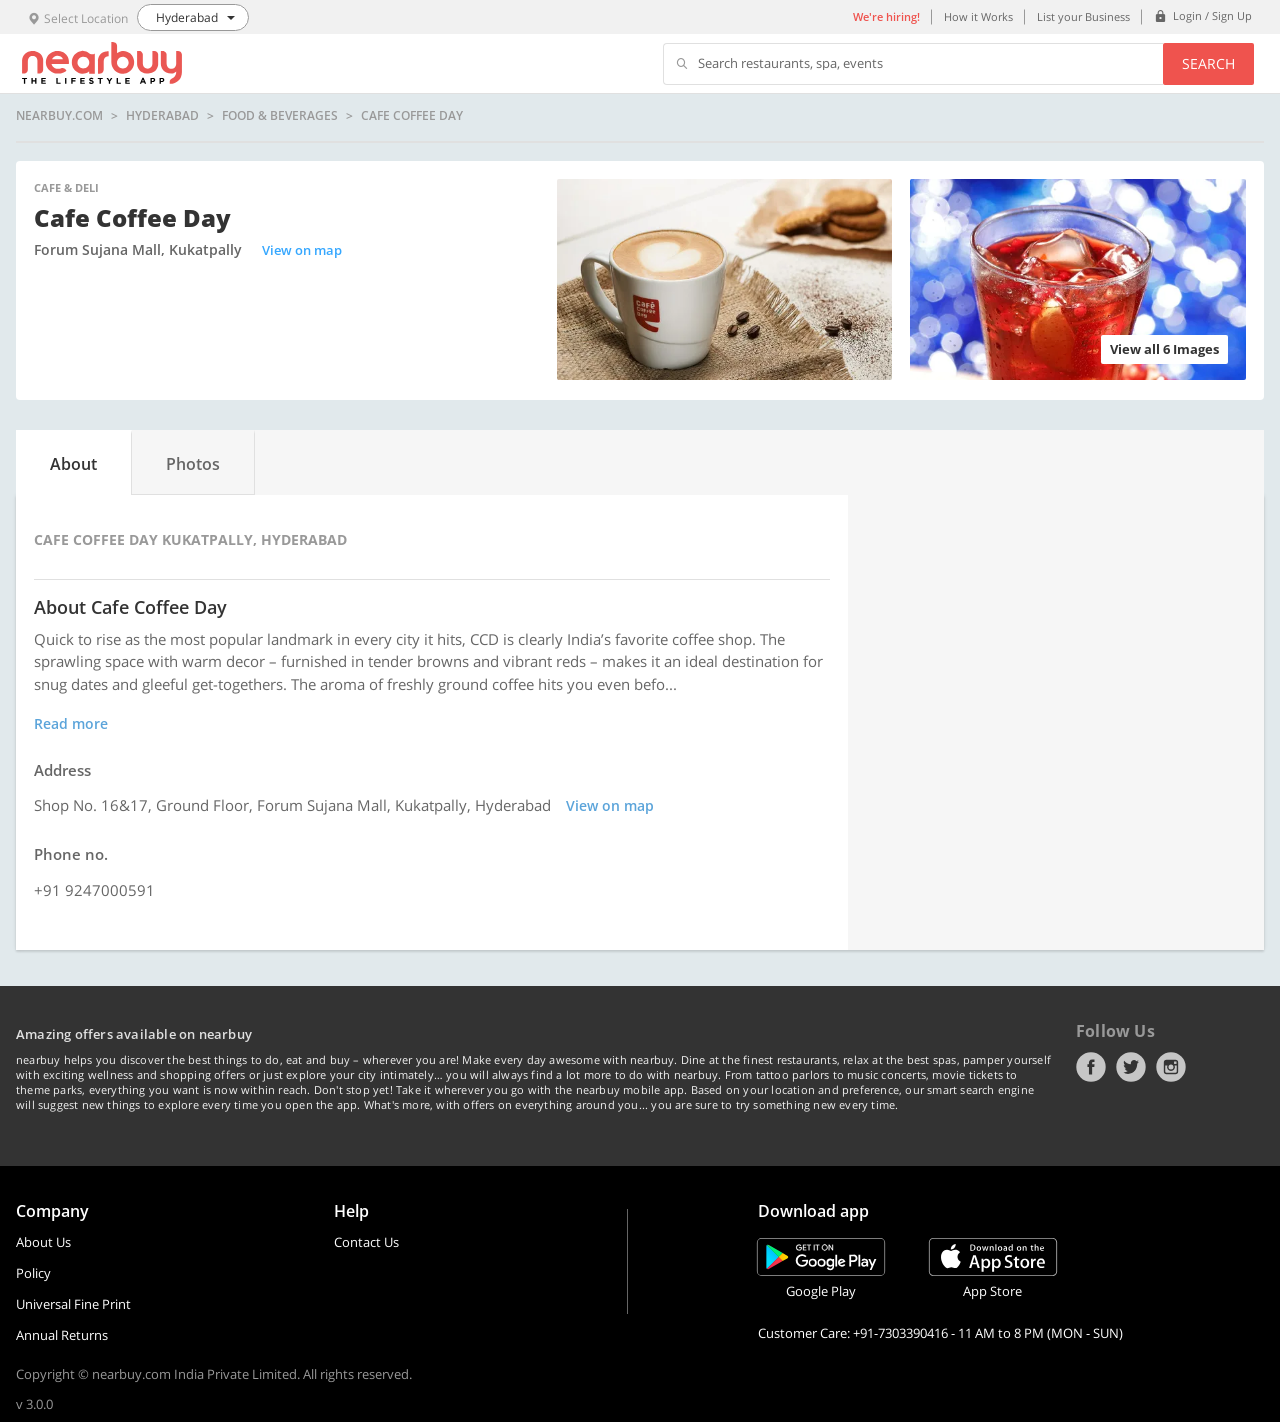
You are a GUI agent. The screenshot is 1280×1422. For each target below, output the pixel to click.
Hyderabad (162, 116)
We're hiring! (886, 16)
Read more (71, 723)
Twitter (1131, 1067)
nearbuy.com (59, 116)
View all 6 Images (1164, 349)
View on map (302, 250)
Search (1208, 63)
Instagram (1171, 1067)
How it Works (978, 16)
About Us (43, 1242)
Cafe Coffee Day (412, 116)
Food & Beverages (280, 116)
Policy (33, 1273)
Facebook (1091, 1067)
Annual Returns (62, 1335)
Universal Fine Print (73, 1304)
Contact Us (366, 1242)
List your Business (1083, 16)
